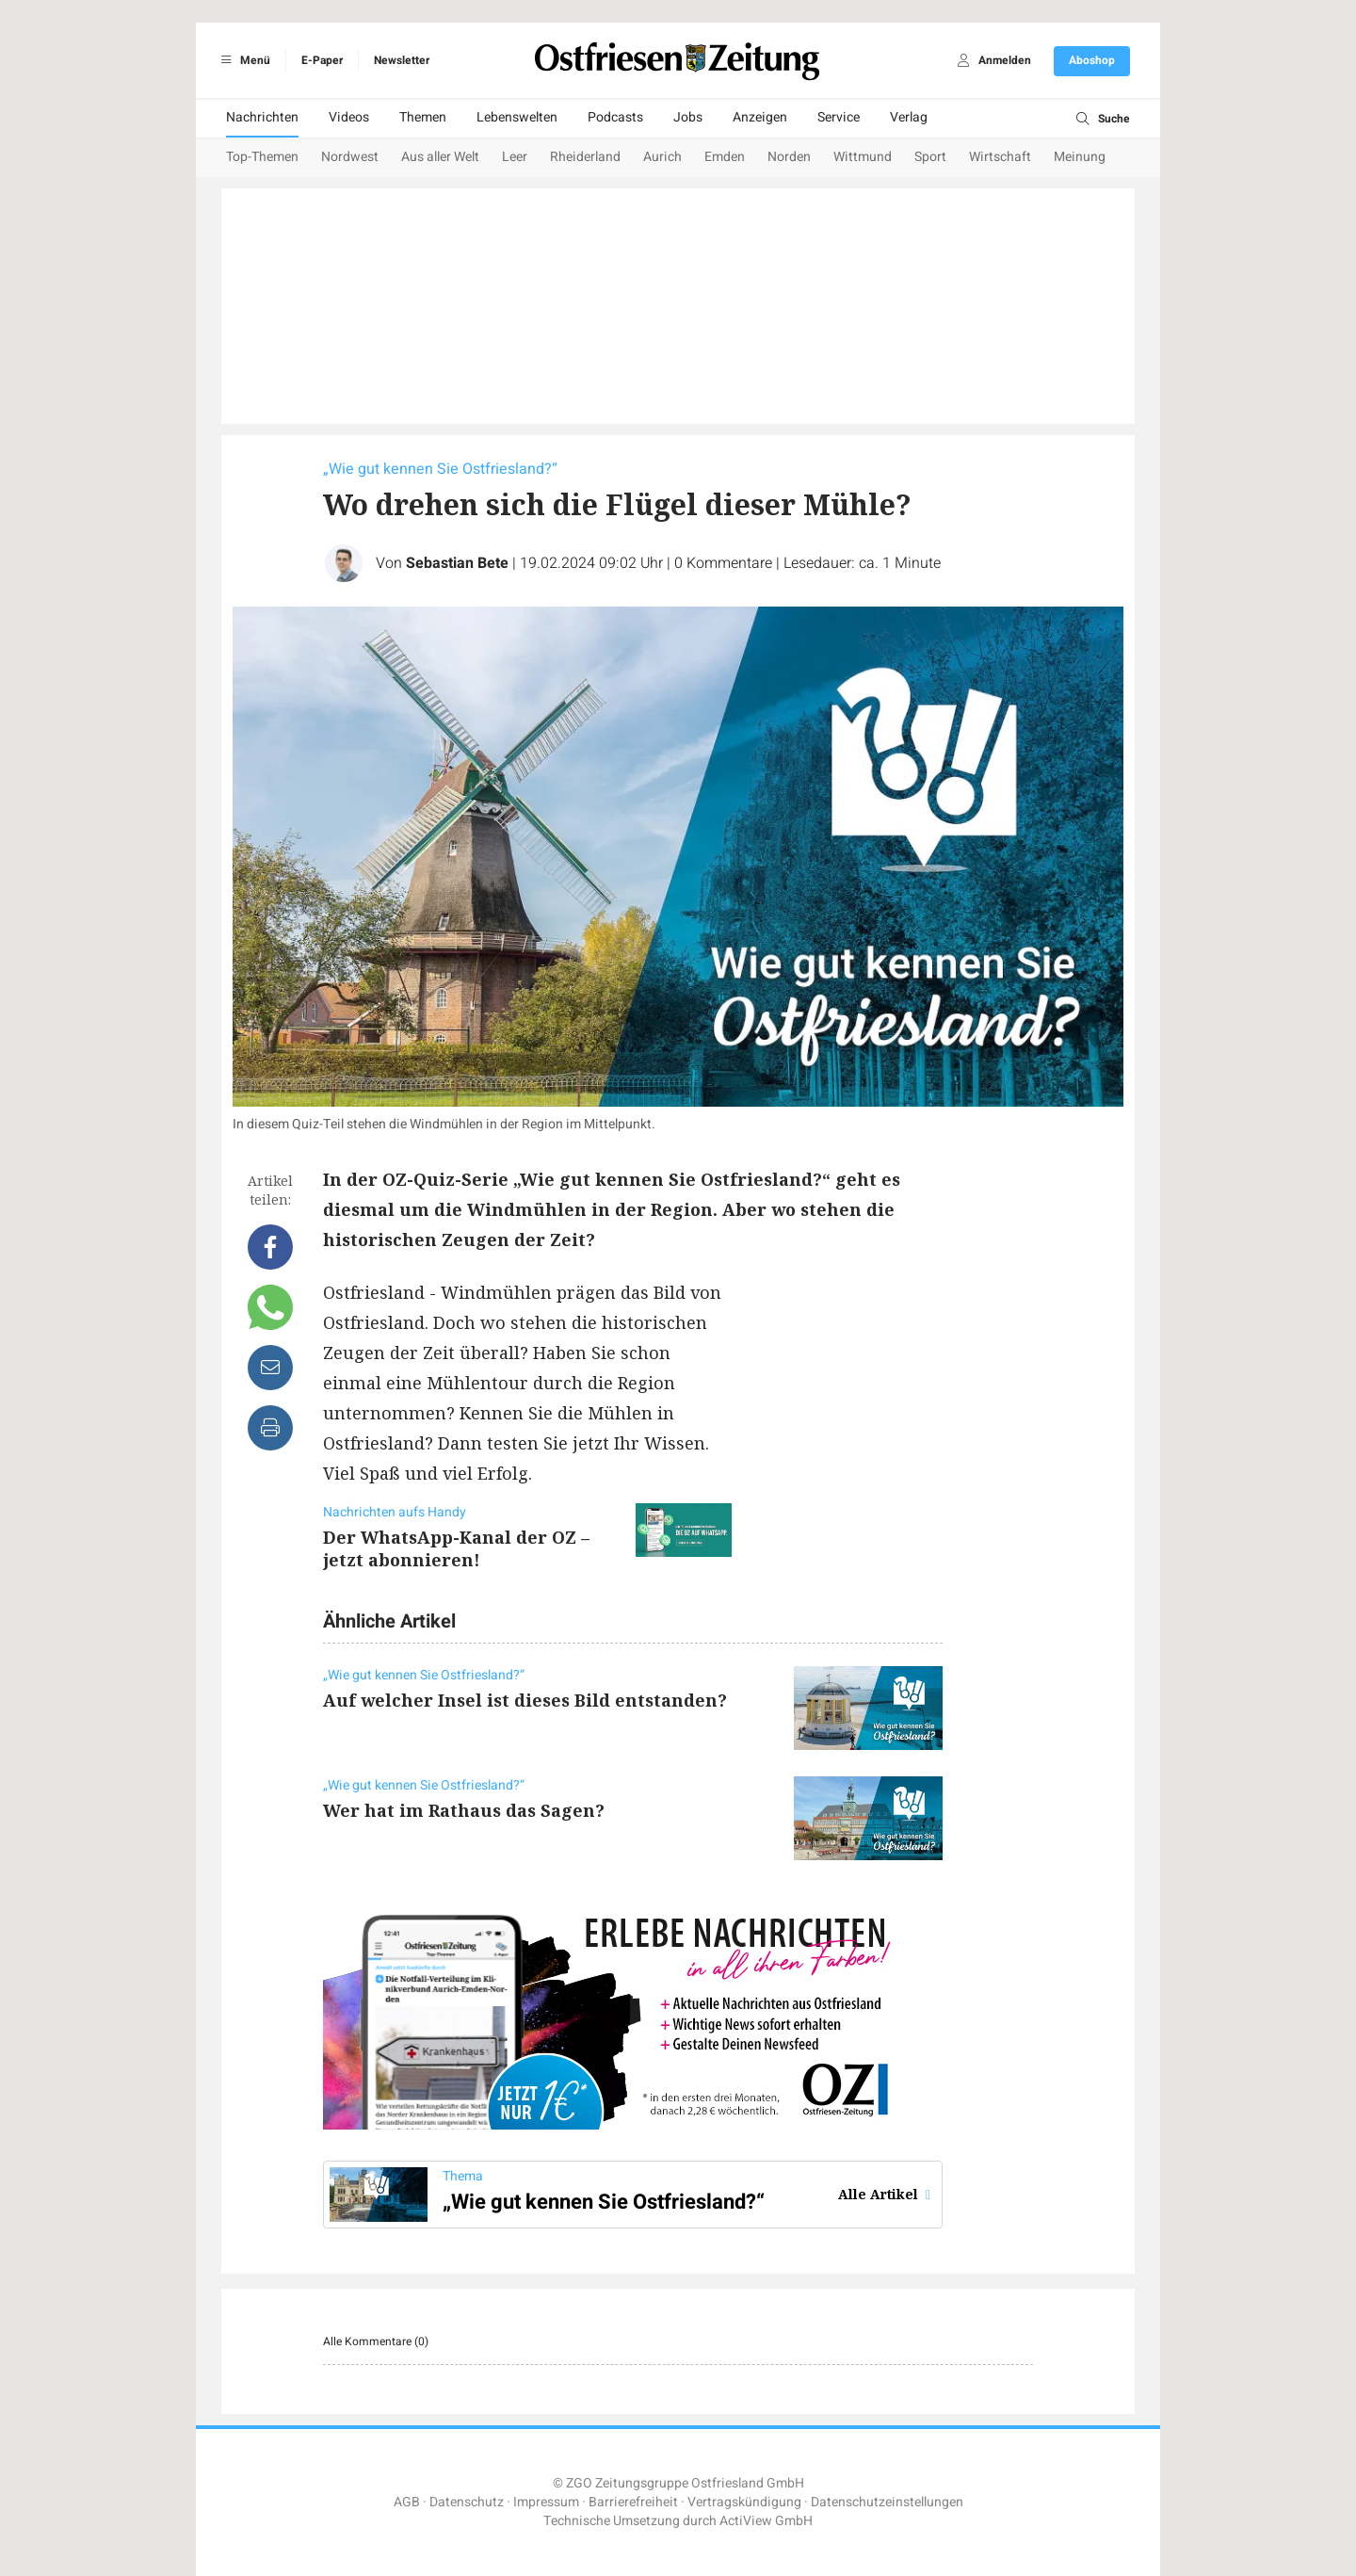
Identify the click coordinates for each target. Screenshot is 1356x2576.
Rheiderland (585, 157)
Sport (930, 157)
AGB (407, 2502)
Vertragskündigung (744, 2502)
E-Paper (322, 60)
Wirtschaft (1000, 157)
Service (838, 117)
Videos (349, 117)
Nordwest (350, 157)
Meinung (1080, 157)
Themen (422, 117)
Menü (242, 60)
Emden (724, 157)
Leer (514, 157)
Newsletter (401, 60)
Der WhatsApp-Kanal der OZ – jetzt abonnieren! (456, 1548)
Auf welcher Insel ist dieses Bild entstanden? (525, 1700)
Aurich (662, 157)
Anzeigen (760, 117)
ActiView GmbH (766, 2521)
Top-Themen (262, 157)
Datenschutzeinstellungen (887, 2502)
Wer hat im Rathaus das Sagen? (464, 1810)
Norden (789, 157)
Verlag (909, 117)
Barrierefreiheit (633, 2502)
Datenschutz (466, 2502)
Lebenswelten (516, 117)
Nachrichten (262, 117)
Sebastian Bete (457, 563)
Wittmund (862, 157)
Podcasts (615, 117)
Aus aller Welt (440, 157)
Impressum (546, 2502)
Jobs (687, 117)
